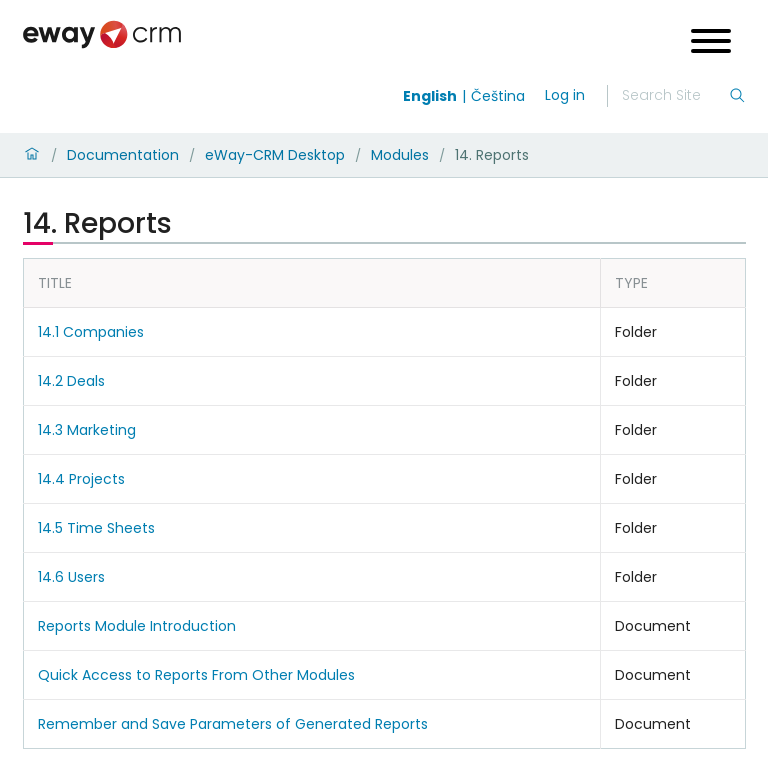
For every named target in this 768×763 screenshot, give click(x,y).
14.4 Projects (81, 479)
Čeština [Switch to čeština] (498, 96)
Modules (400, 155)
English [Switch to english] (430, 96)
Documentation (123, 155)
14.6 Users (71, 577)
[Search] (675, 96)
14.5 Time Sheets (96, 528)
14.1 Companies (91, 332)
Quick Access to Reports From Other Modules (196, 675)
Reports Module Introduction (137, 626)
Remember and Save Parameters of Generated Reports (233, 724)
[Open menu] (711, 43)
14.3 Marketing (87, 430)
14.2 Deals (71, 381)
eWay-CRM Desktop (275, 155)
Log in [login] (565, 95)
